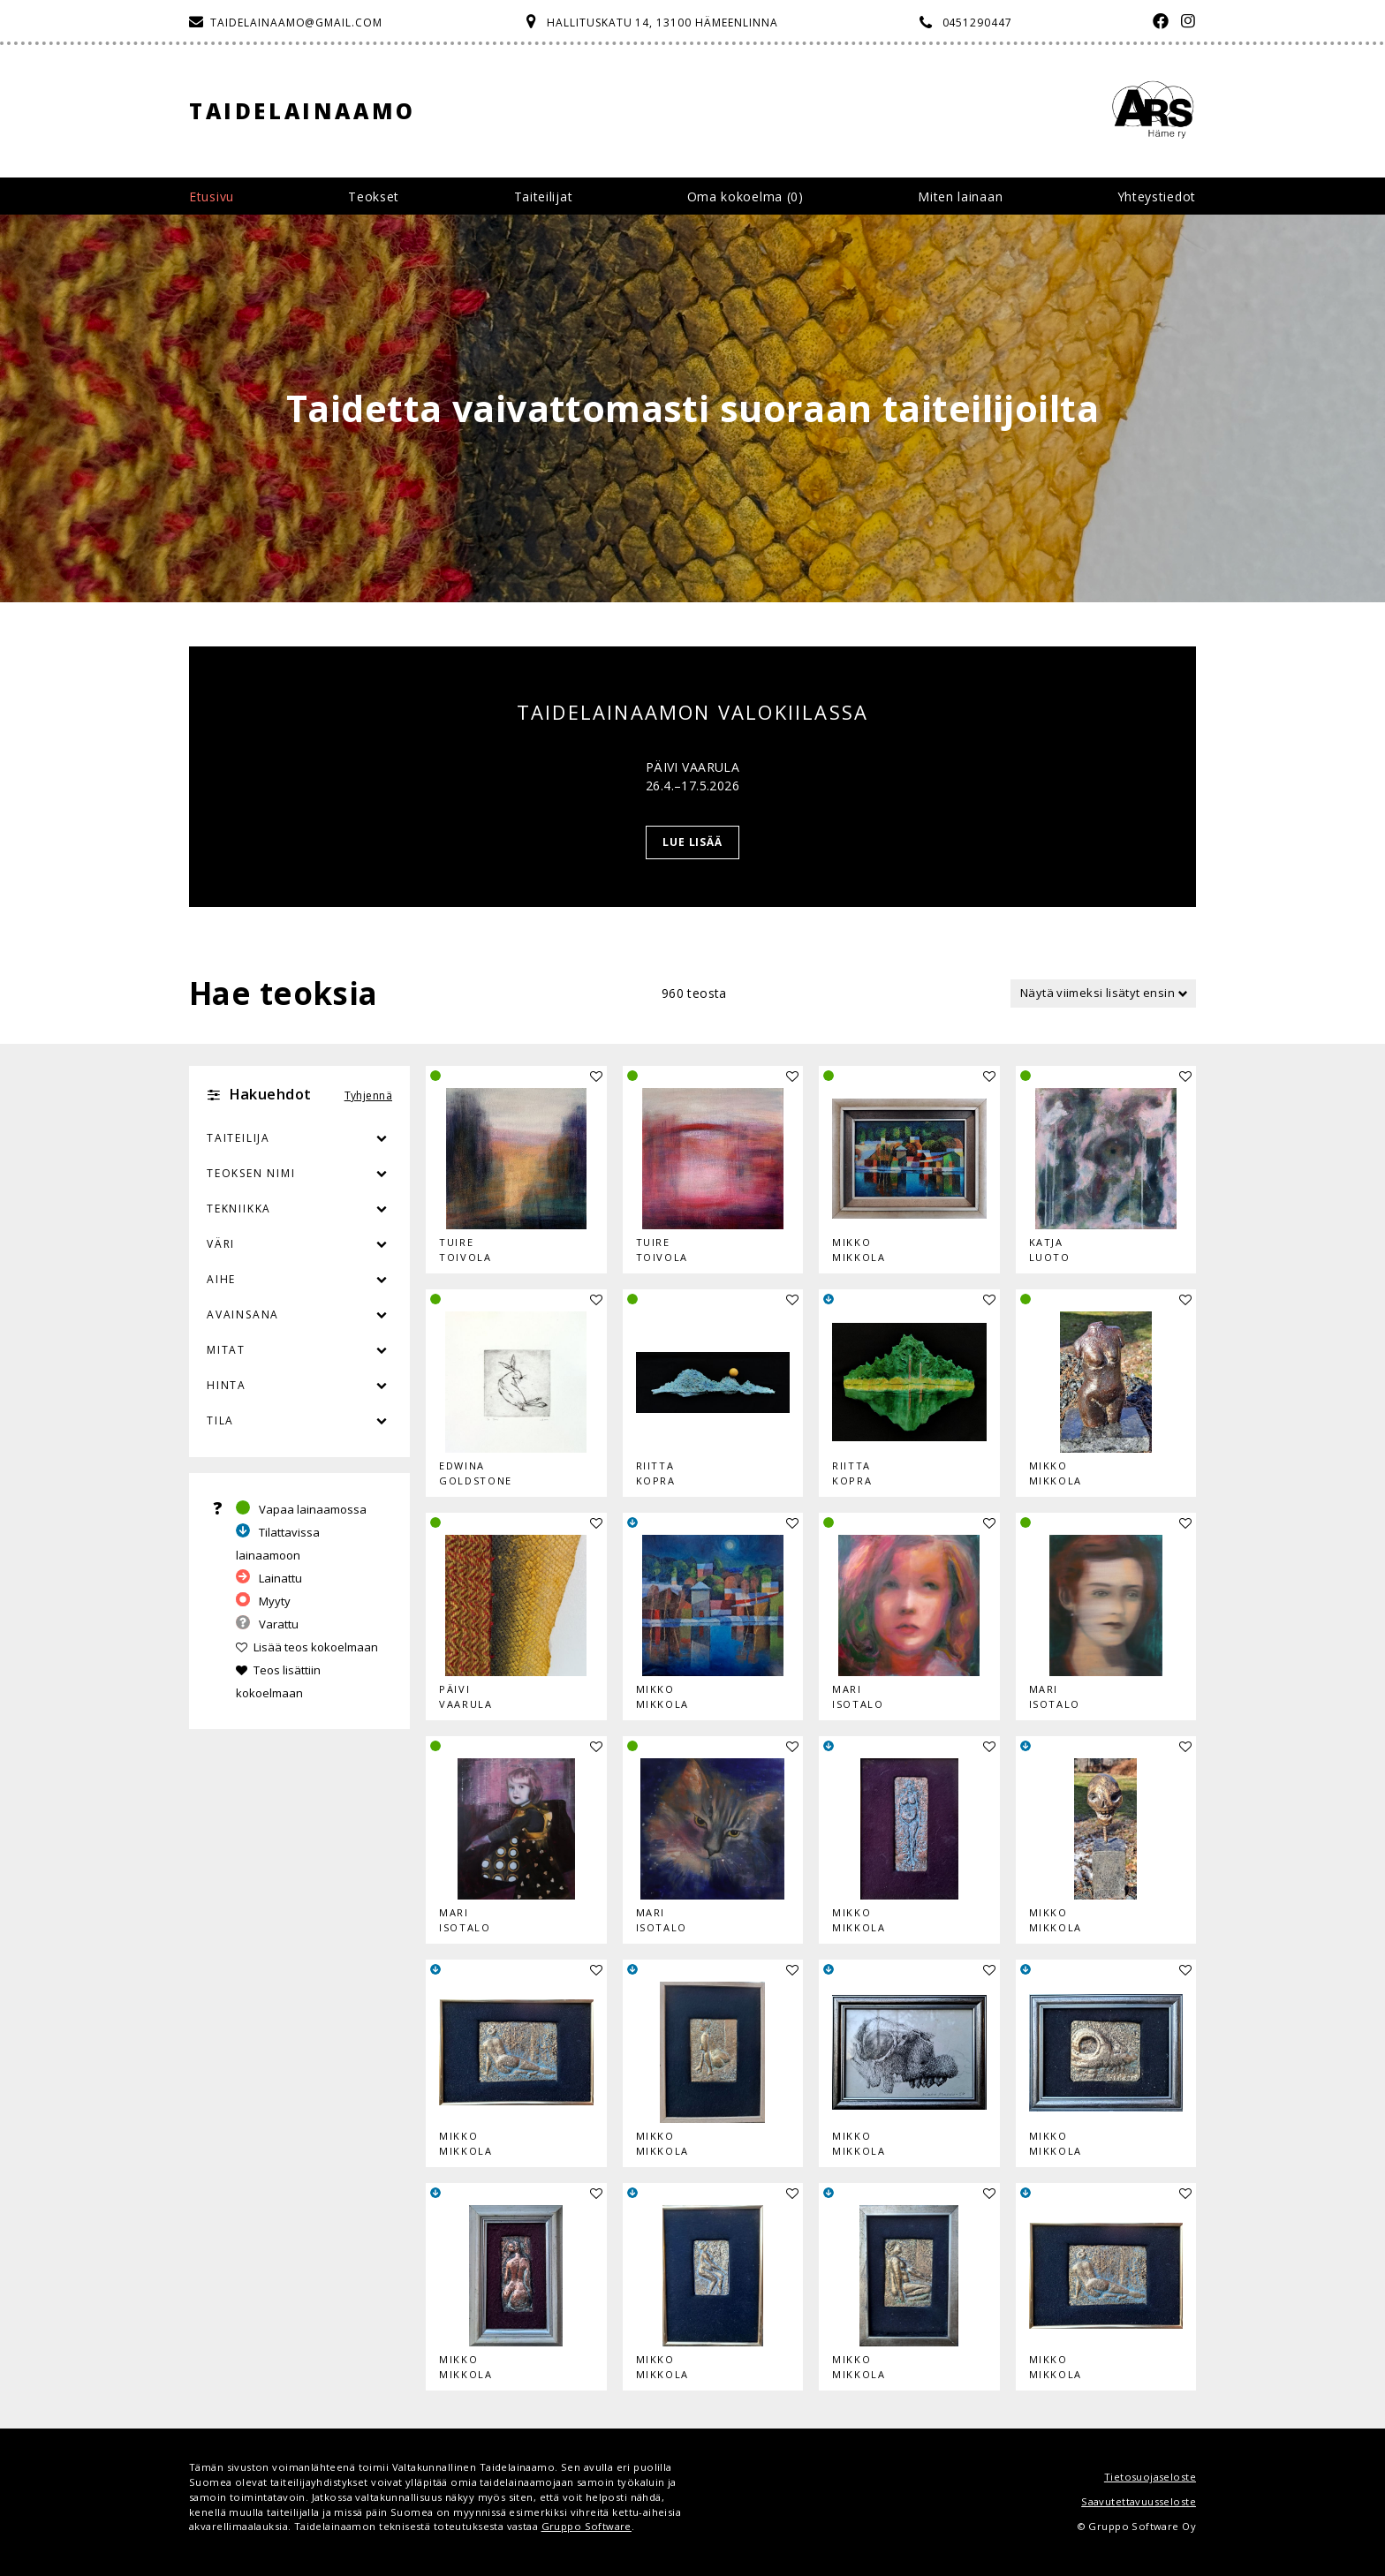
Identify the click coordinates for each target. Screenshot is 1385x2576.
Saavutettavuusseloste (1138, 2501)
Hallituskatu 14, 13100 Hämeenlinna (662, 22)
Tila (220, 1420)
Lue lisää (692, 842)
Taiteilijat (543, 196)
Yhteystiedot (1156, 196)
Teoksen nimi (251, 1173)
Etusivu (211, 196)
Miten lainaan (960, 196)
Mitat (226, 1349)
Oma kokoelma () (745, 196)
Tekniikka (239, 1208)
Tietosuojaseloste (1150, 2476)
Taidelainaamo (302, 110)
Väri (299, 1244)
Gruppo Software (586, 2526)
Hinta (226, 1385)
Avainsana (243, 1314)
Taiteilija (238, 1137)
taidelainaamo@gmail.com (296, 22)
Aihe (221, 1279)
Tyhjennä (368, 1095)
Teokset (373, 196)
